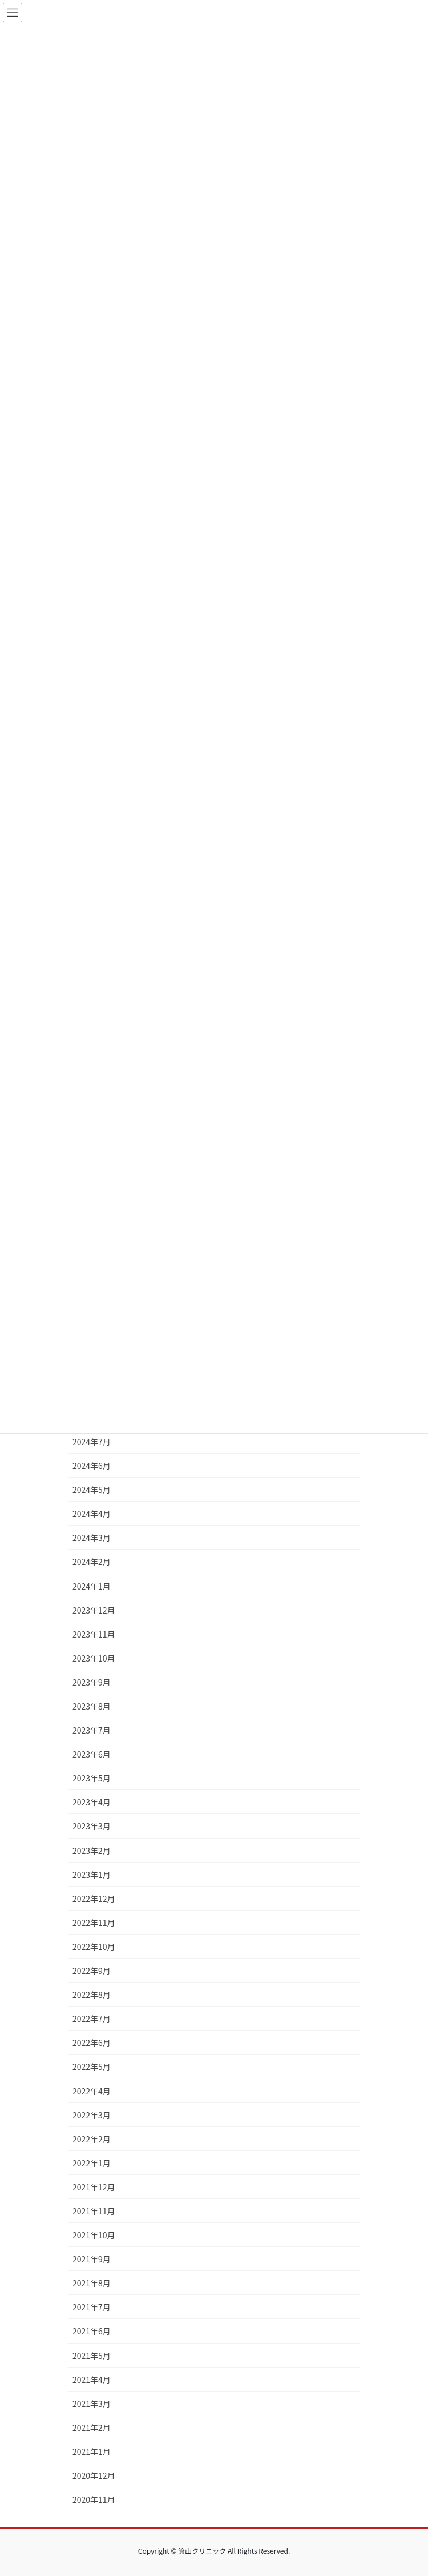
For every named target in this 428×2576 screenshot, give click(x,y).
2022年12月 (93, 1898)
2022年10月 (93, 1946)
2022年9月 (91, 1970)
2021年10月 (93, 2235)
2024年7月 (91, 1441)
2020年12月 (93, 2475)
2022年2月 (91, 2139)
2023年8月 (91, 1706)
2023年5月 (91, 1778)
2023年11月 (93, 1634)
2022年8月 (91, 1994)
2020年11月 (93, 2499)
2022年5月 (91, 2066)
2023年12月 (93, 1610)
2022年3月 (91, 2115)
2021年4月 (91, 2379)
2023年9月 (91, 1682)
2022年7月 (91, 2018)
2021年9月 (91, 2259)
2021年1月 (91, 2451)
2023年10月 (93, 1658)
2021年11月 (93, 2211)
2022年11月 (93, 1922)
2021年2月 (91, 2427)
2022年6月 (91, 2042)
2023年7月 (91, 1730)
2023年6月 (91, 1754)
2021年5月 (91, 2355)
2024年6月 (91, 1465)
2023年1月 (91, 1874)
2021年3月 (91, 2403)
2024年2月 (91, 1561)
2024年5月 (91, 1489)
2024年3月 (91, 1537)
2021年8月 (91, 2283)
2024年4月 (91, 1513)
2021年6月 (91, 2331)
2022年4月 (91, 2091)
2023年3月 (91, 1826)
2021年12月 (93, 2187)
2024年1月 (91, 1586)
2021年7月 (91, 2307)
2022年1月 (91, 2163)
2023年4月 (91, 1802)
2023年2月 (91, 1850)
